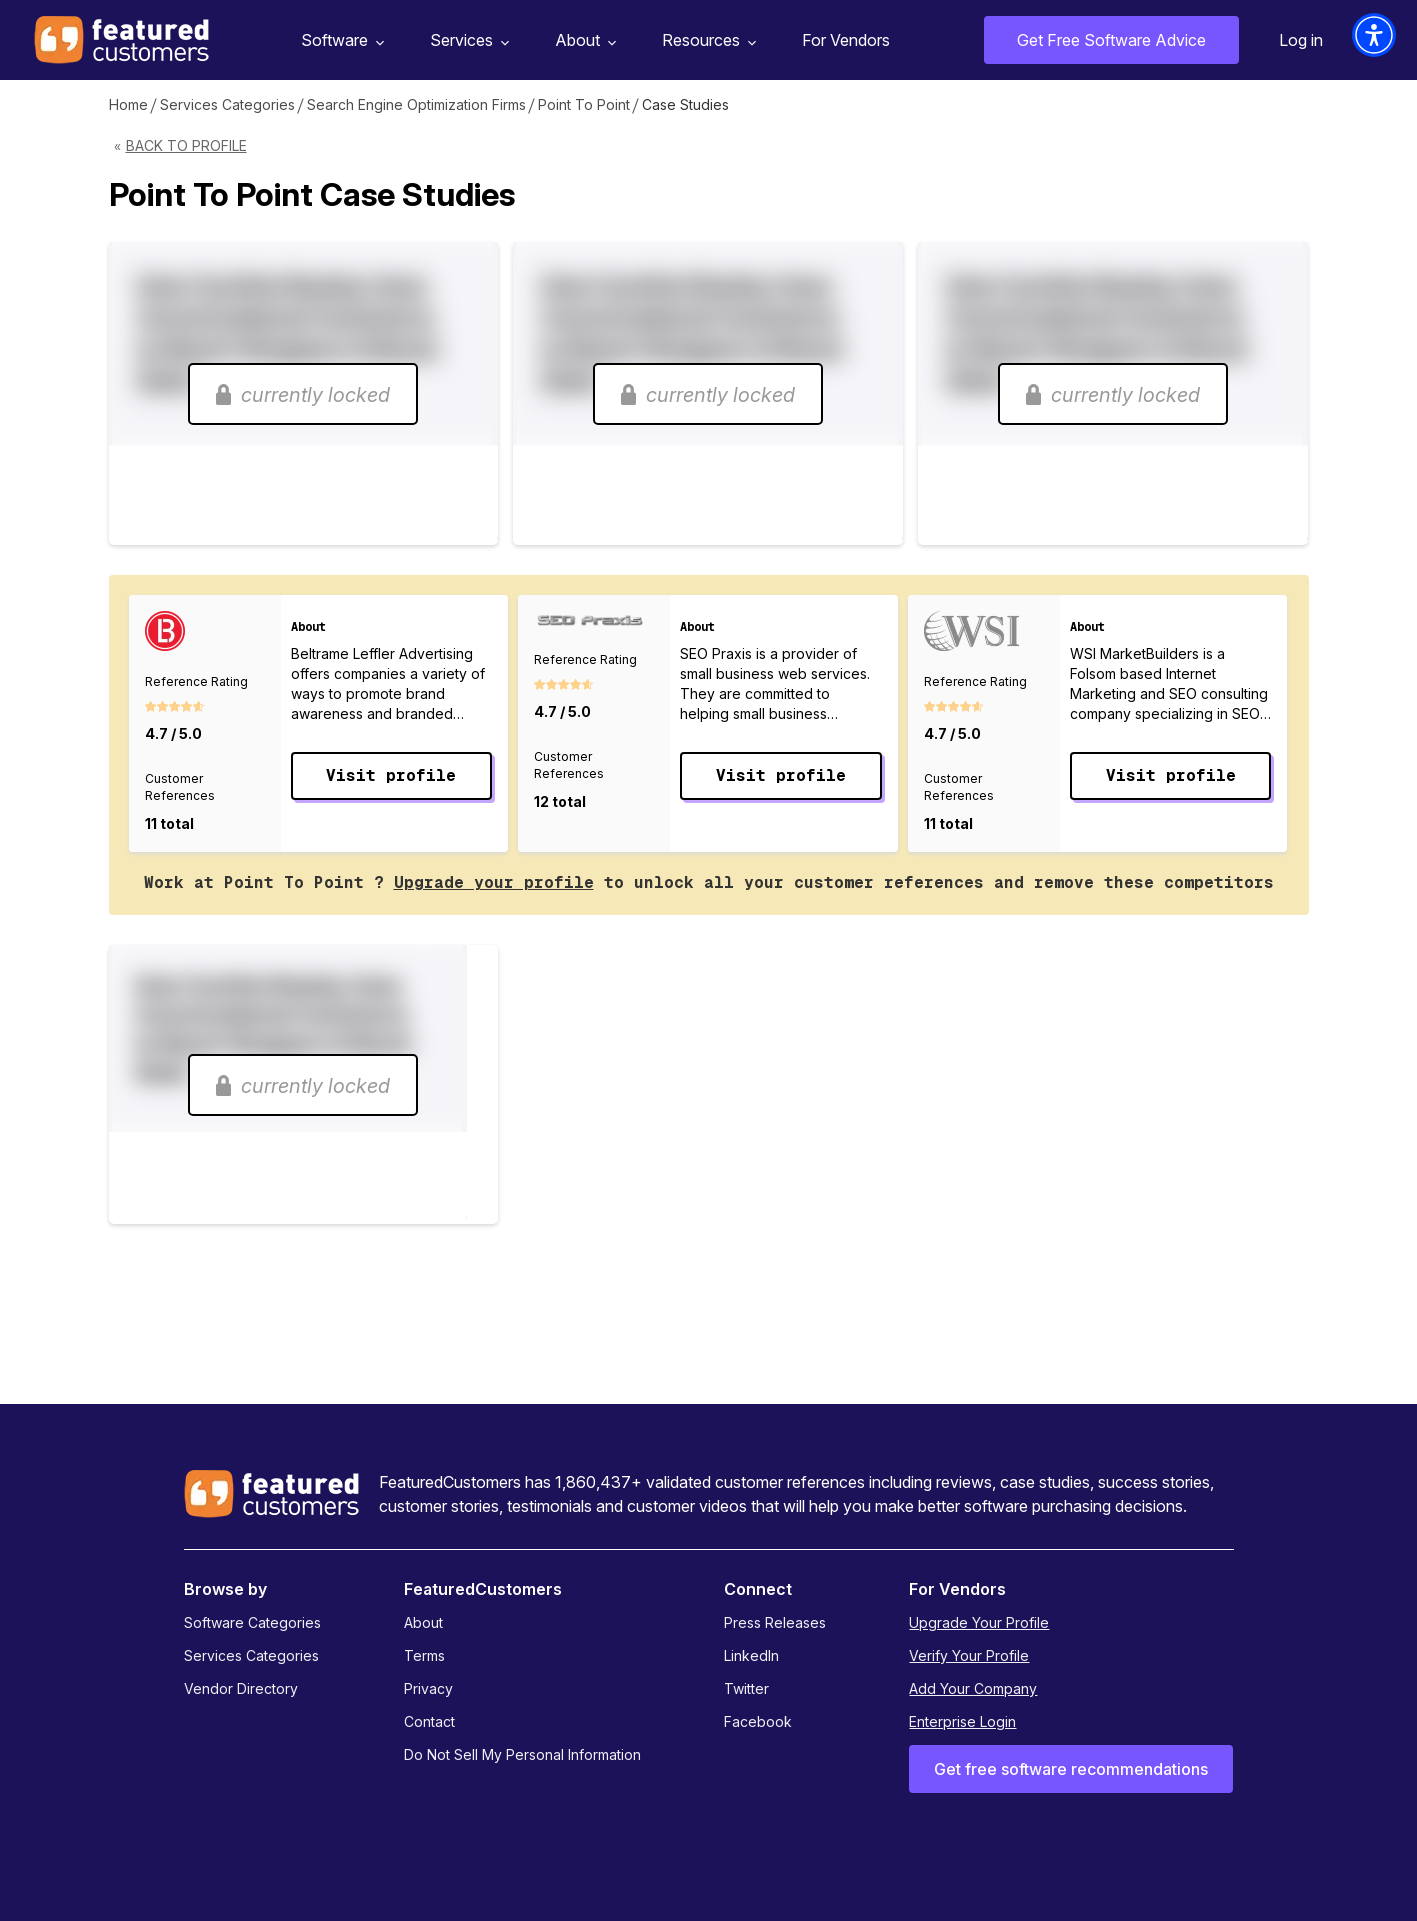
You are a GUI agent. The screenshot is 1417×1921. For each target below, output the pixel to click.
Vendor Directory (241, 1688)
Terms (424, 1655)
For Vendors (846, 40)
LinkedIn (751, 1655)
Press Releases (775, 1622)
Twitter (746, 1688)
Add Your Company (973, 1688)
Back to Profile (186, 145)
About (583, 40)
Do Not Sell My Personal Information (522, 1754)
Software (340, 40)
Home (128, 104)
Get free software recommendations (1071, 1769)
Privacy (428, 1688)
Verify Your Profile (969, 1655)
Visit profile (391, 775)
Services (467, 40)
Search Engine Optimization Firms (416, 104)
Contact (429, 1721)
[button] (1374, 35)
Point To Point (584, 104)
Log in (1301, 40)
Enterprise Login (962, 1721)
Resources (706, 40)
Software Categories (252, 1622)
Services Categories (227, 104)
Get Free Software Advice (1111, 40)
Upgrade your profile (494, 882)
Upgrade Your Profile (979, 1622)
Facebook (758, 1721)
